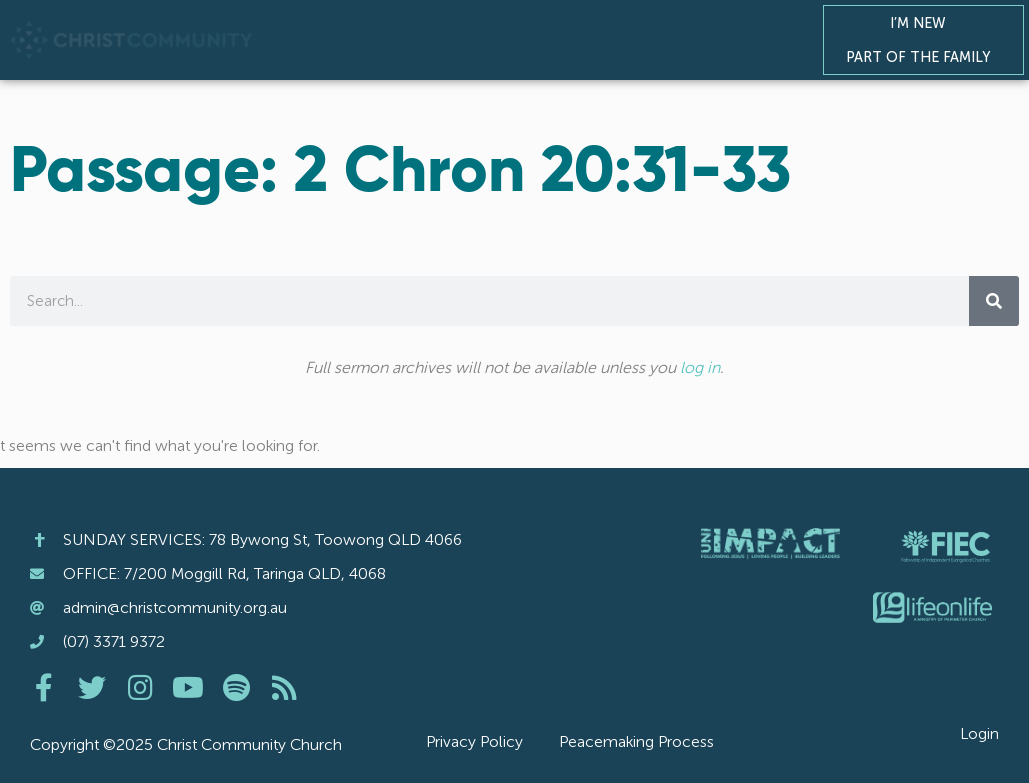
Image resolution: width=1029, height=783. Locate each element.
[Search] (994, 301)
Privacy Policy (474, 741)
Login (979, 733)
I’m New (923, 23)
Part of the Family (923, 57)
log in (700, 367)
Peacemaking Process (636, 741)
